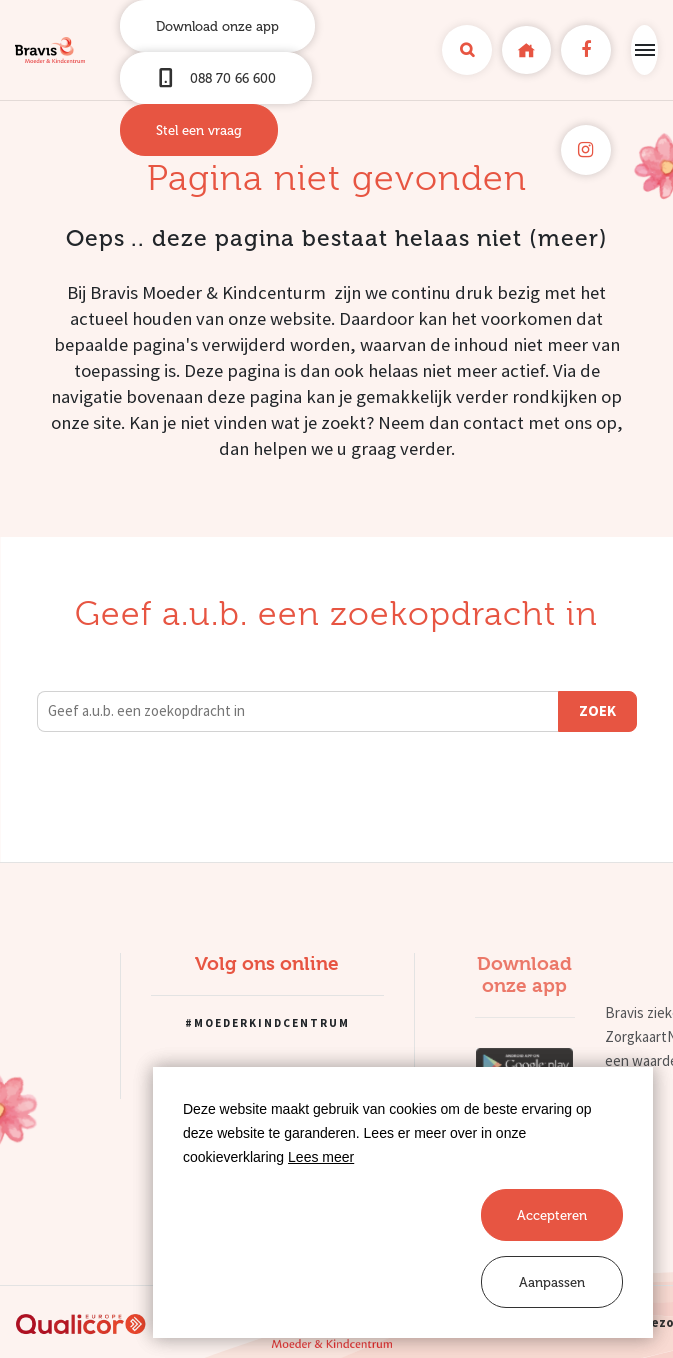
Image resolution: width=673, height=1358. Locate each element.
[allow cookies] (552, 1215)
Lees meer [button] (321, 1157)
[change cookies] (552, 1282)
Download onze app (217, 26)
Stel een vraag (199, 130)
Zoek (597, 710)
